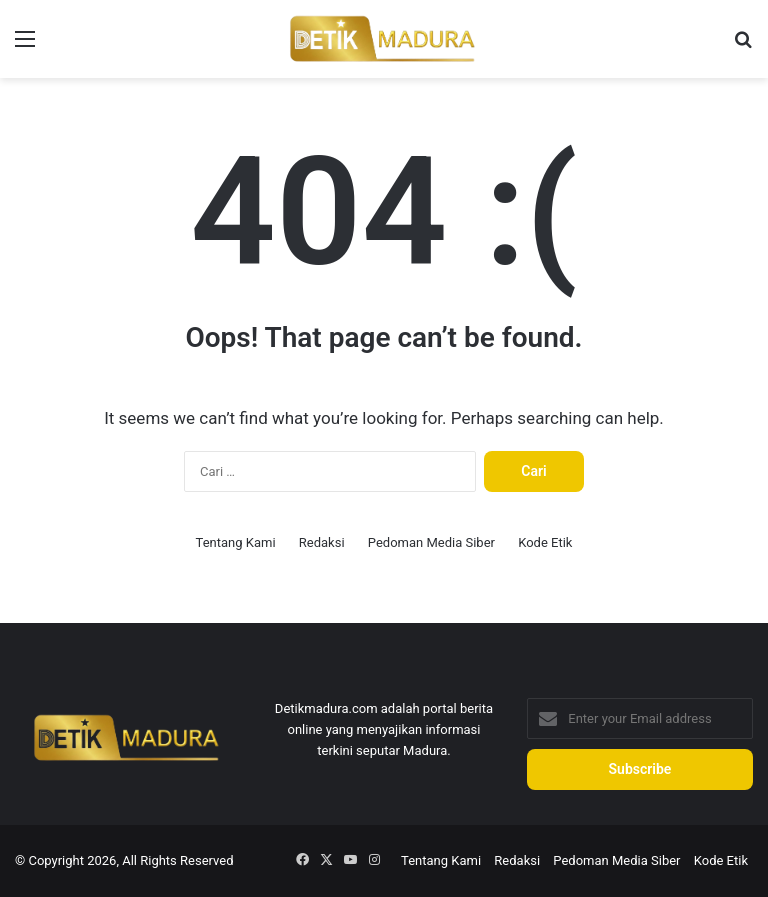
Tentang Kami (236, 542)
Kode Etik (545, 542)
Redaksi (322, 542)
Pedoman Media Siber (431, 542)
